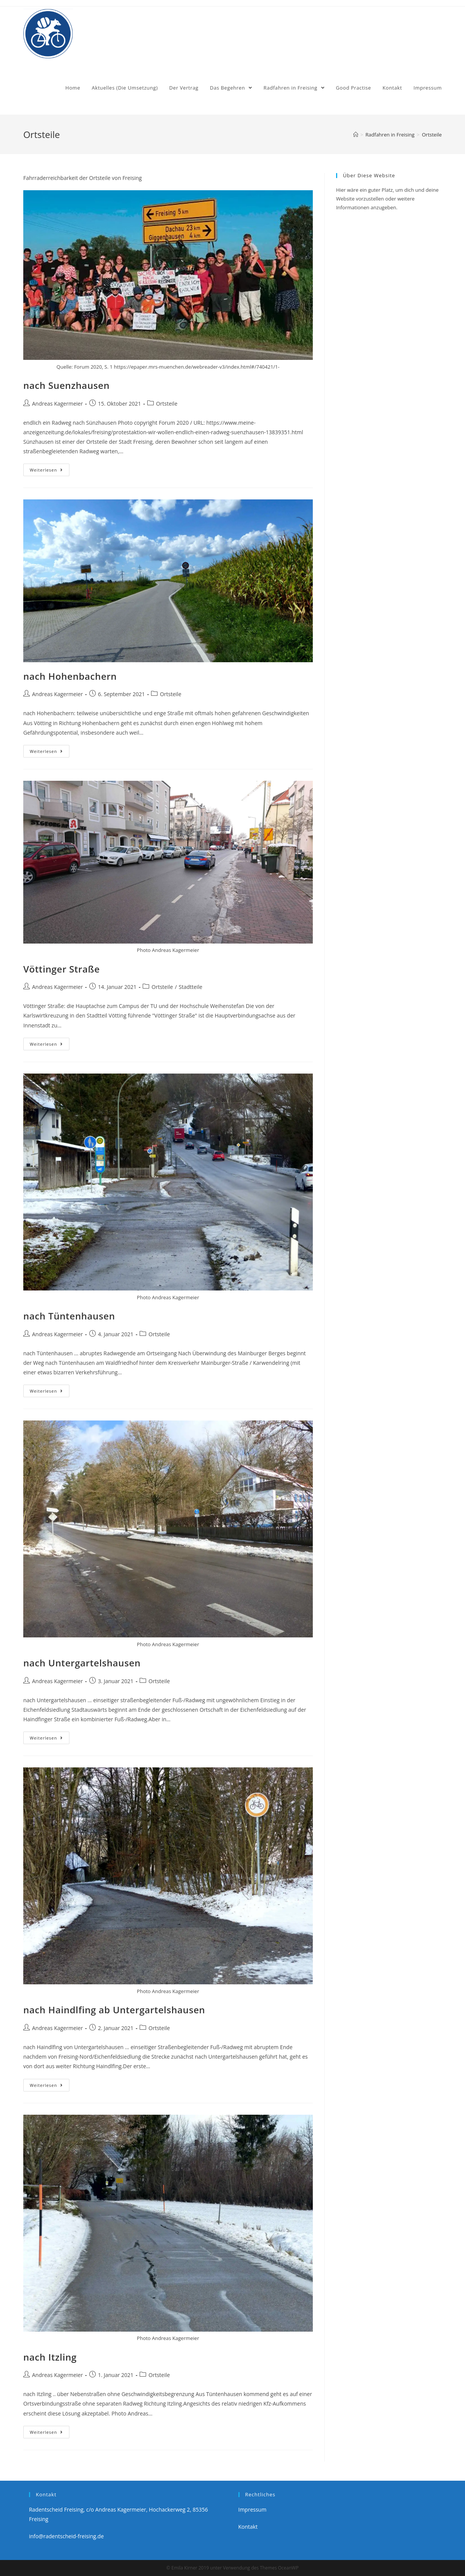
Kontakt (248, 2526)
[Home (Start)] (355, 134)
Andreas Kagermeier (57, 403)
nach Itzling (50, 2357)
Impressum (252, 2509)
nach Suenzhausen (66, 385)
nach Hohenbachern (70, 676)
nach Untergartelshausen (82, 1662)
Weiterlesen (46, 470)
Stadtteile (191, 986)
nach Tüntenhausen (69, 1316)
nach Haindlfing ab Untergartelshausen (114, 2009)
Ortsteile (166, 403)
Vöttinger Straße (61, 969)
